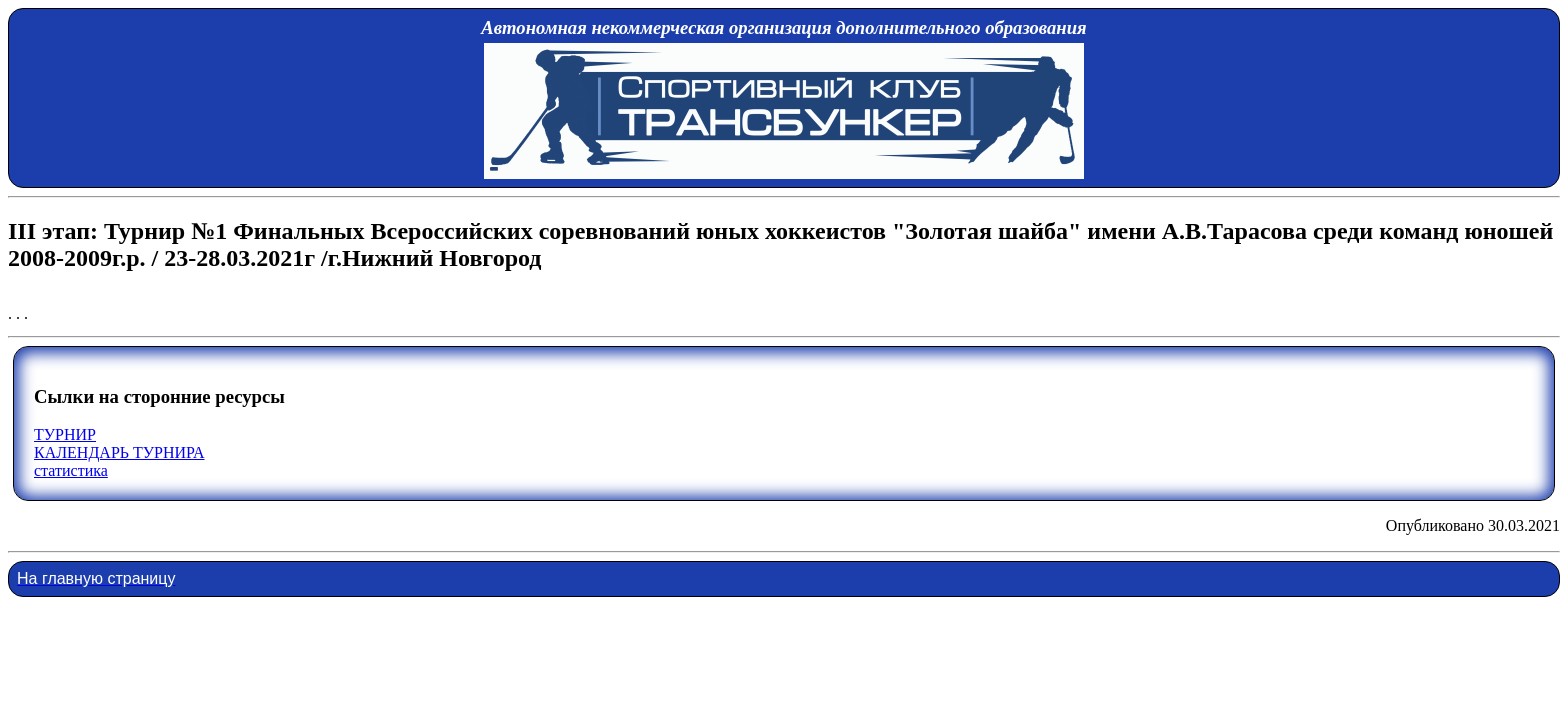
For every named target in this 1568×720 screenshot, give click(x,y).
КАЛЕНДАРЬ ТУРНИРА (119, 452)
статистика (71, 470)
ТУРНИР (65, 434)
